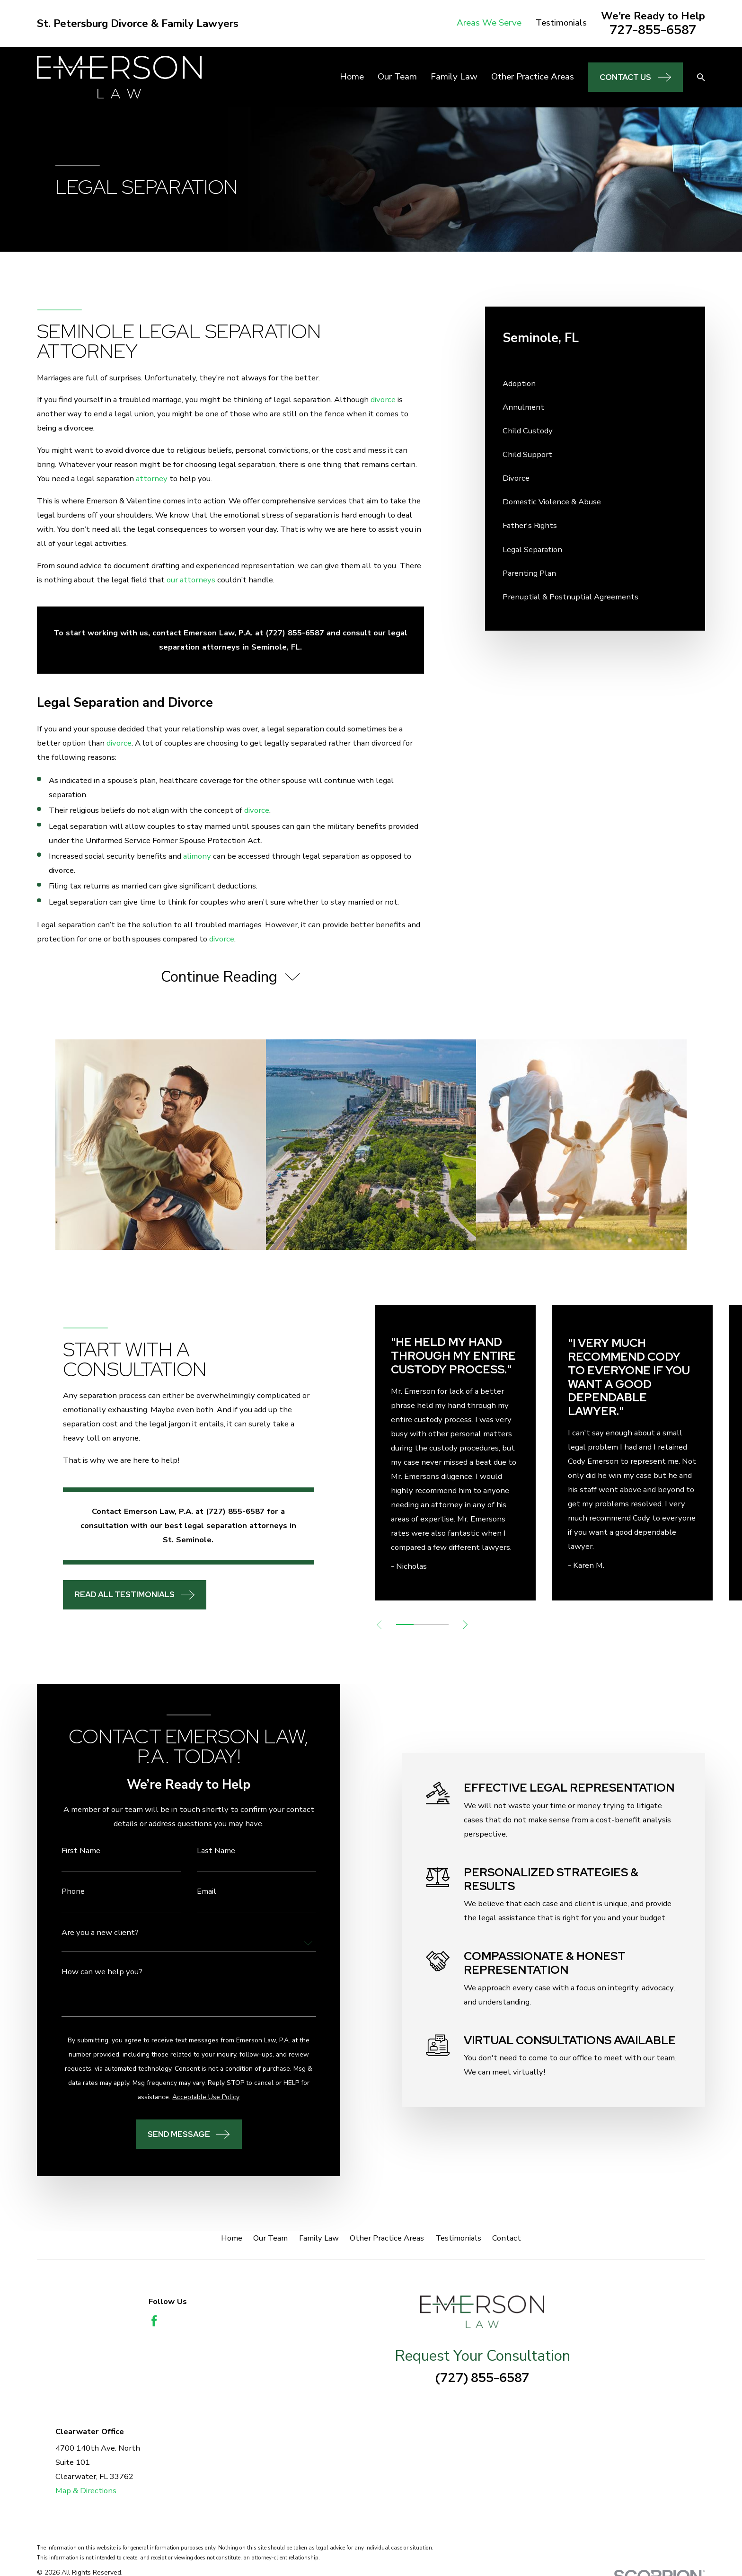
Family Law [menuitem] (454, 76)
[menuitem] (595, 384)
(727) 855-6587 (482, 2377)
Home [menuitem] (352, 76)
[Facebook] (154, 2320)
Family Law (319, 2238)
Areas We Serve (489, 23)
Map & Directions (85, 2490)
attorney (152, 478)
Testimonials (561, 23)
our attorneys (191, 579)
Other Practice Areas (387, 2238)
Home (231, 2238)
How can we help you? (90, 1972)
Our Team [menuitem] (397, 76)
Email (194, 1892)
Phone (61, 1892)
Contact (506, 2238)
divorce (383, 399)
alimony (197, 856)
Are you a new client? (88, 1933)
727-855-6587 (653, 29)
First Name (69, 1851)
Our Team (270, 2238)
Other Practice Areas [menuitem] (532, 76)
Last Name (204, 1851)
